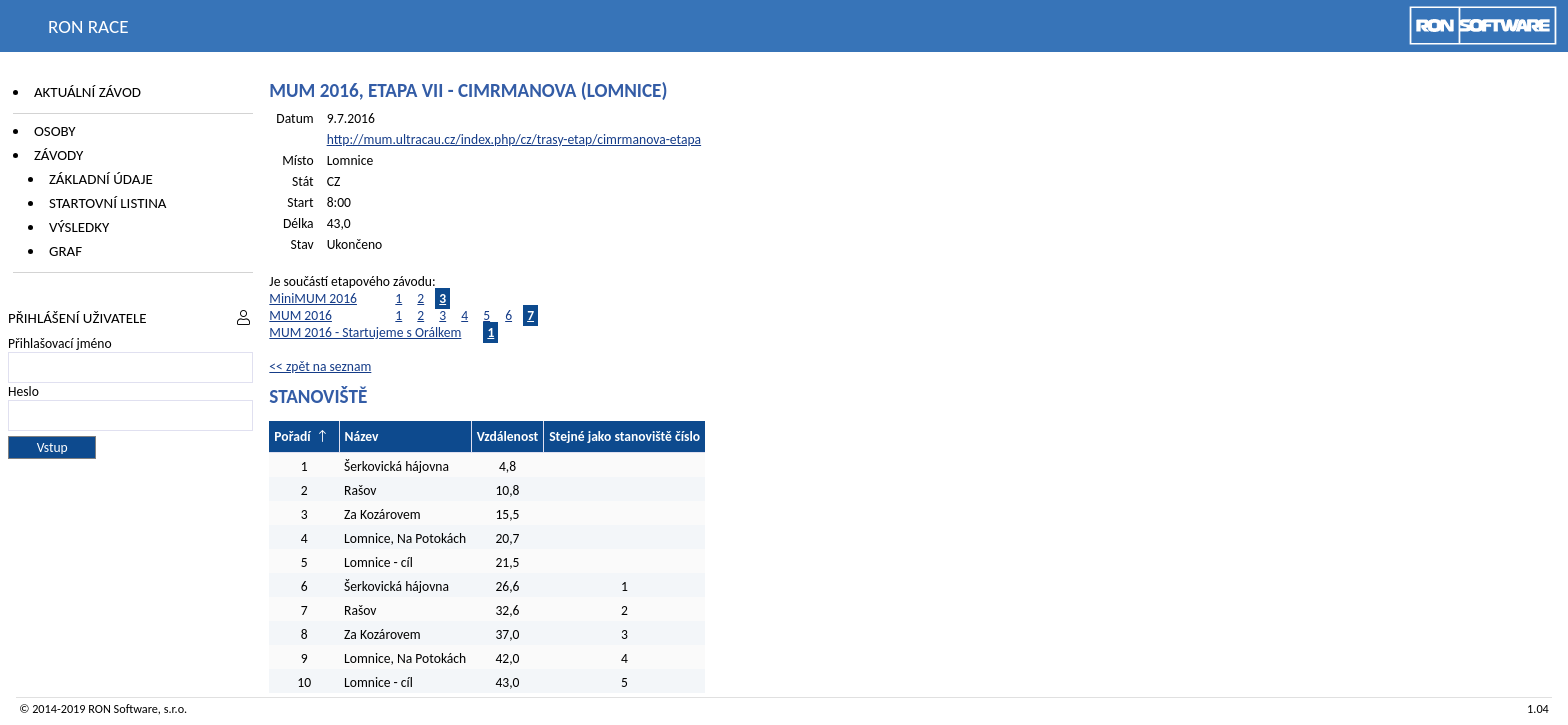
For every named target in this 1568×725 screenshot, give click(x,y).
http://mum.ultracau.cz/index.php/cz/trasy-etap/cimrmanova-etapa (514, 139)
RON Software (123, 708)
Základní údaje (101, 179)
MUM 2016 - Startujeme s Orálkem (365, 332)
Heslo (23, 391)
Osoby (55, 131)
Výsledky (79, 227)
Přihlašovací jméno (60, 343)
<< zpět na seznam (320, 366)
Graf (65, 251)
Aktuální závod (87, 92)
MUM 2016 (300, 315)
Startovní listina (108, 203)
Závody (58, 155)
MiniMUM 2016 (313, 298)
